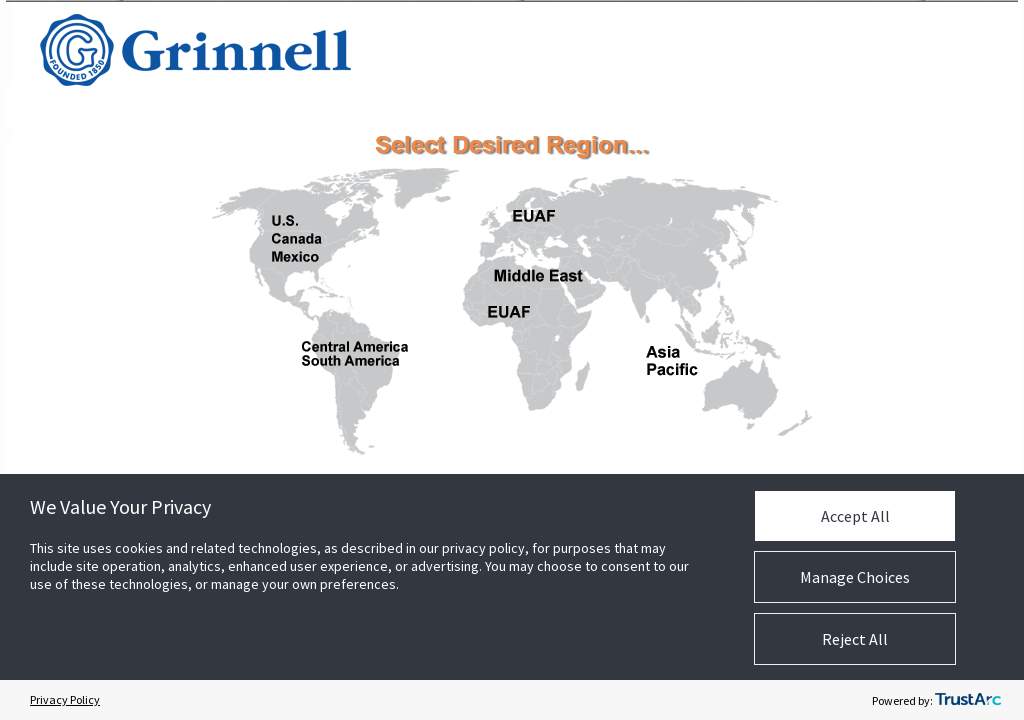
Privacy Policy (65, 699)
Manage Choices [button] (855, 577)
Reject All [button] (855, 639)
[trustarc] (968, 700)
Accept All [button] (855, 516)
